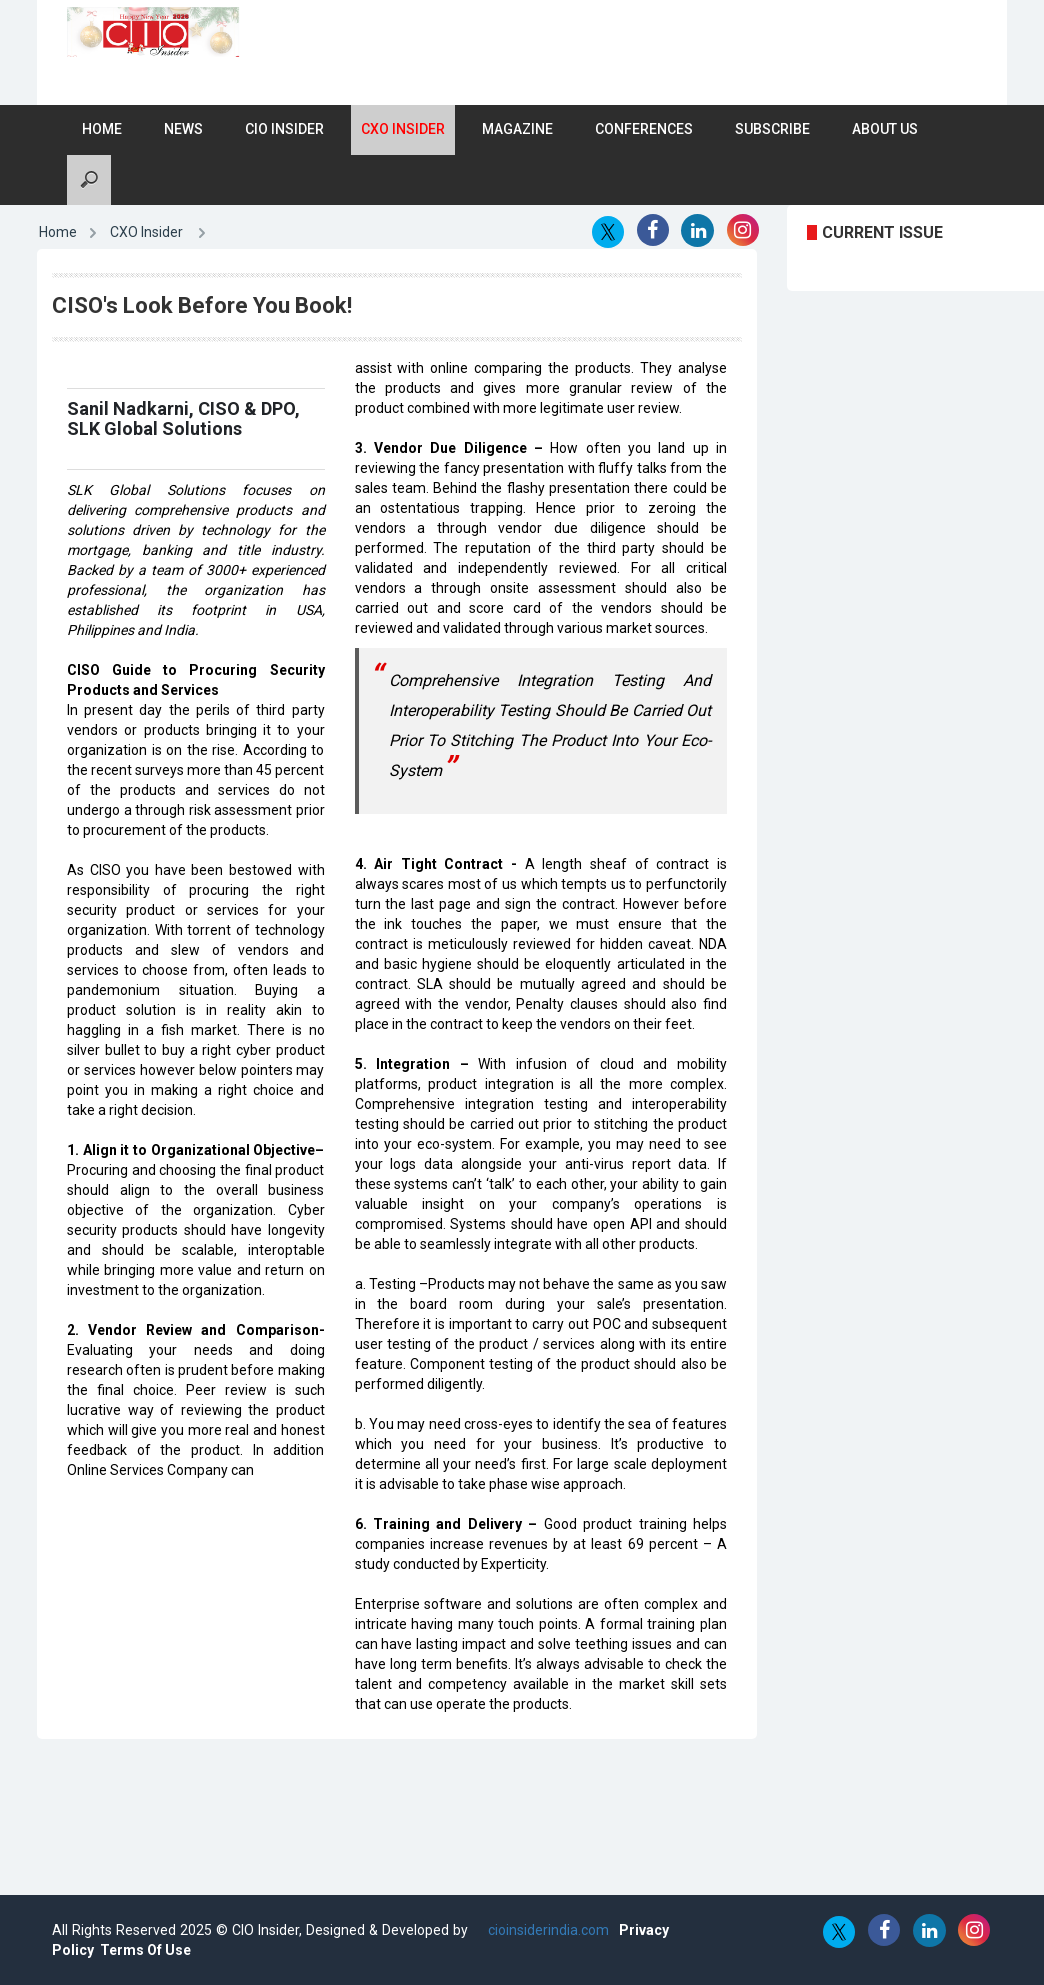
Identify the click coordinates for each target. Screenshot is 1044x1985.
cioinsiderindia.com (546, 1930)
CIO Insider (284, 129)
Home (102, 129)
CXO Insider (403, 129)
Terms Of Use (145, 1950)
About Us (885, 129)
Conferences (644, 129)
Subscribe (772, 129)
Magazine (517, 129)
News (183, 129)
